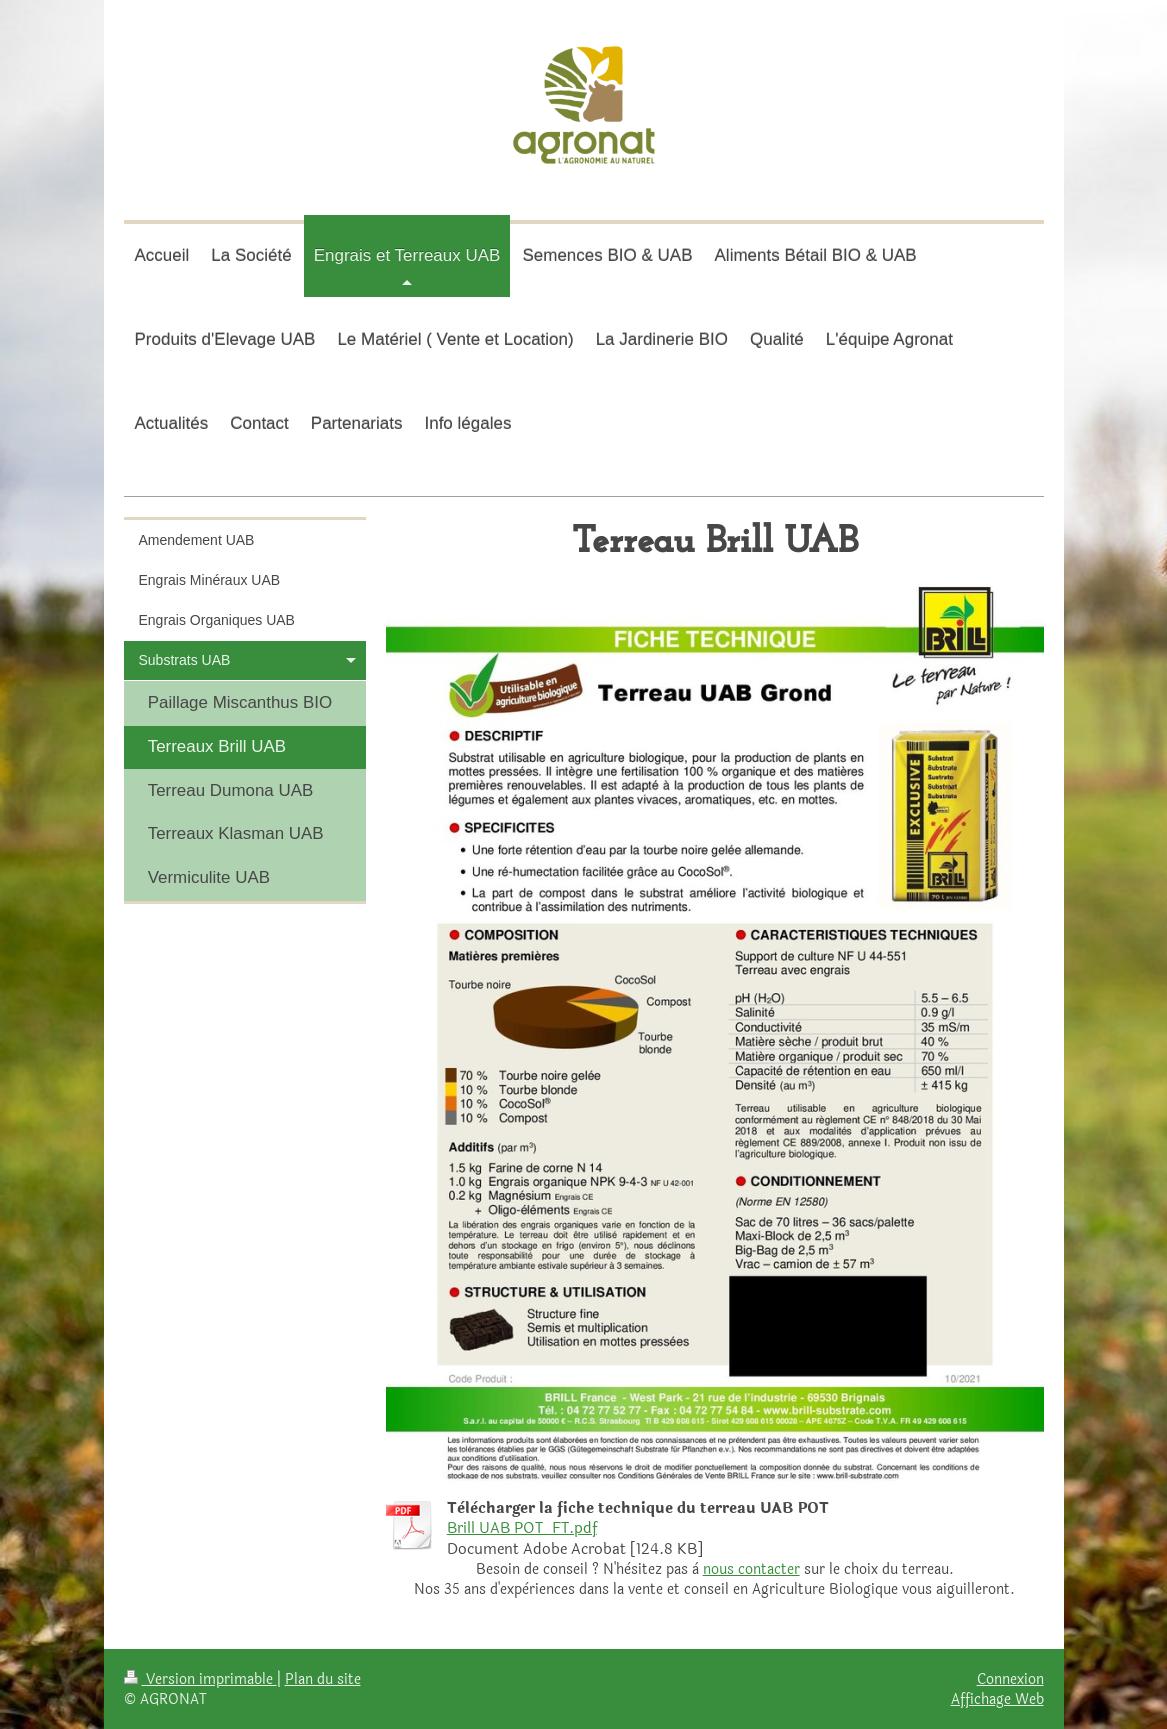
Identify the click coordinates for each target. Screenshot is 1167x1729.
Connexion (1010, 1679)
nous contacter (751, 1569)
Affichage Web (997, 1699)
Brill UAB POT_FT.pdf (522, 1528)
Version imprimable (200, 1679)
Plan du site (323, 1679)
